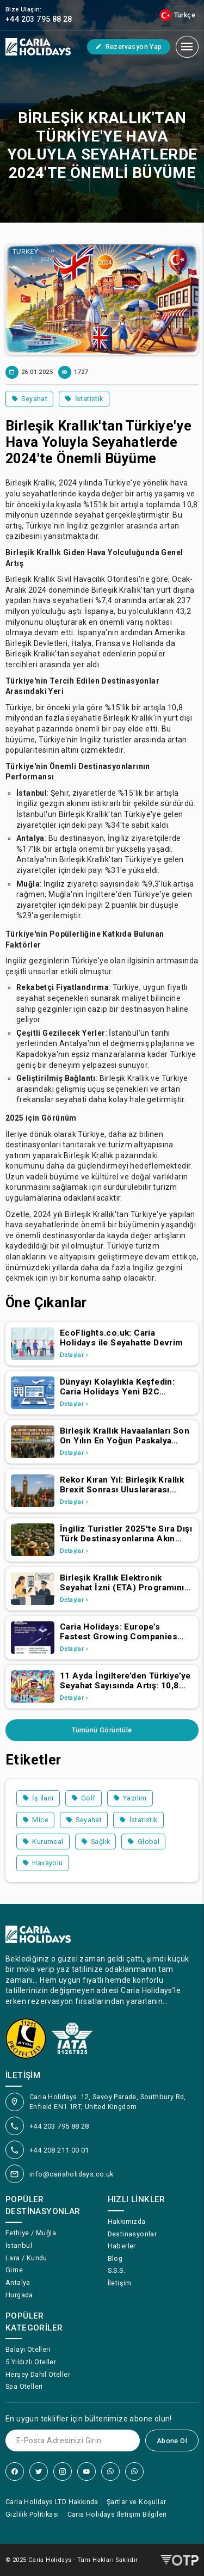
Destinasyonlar (132, 2234)
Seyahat (29, 399)
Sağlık (95, 1842)
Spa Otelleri (24, 2386)
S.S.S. (116, 2270)
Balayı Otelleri (28, 2349)
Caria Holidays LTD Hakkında (51, 2502)
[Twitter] (38, 2471)
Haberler (122, 2246)
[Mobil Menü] (187, 47)
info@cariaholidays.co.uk (71, 2174)
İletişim (120, 2283)
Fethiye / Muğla (30, 2233)
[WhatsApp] (110, 2471)
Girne (14, 2270)
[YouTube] (86, 2471)
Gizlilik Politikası (32, 2514)
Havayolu (42, 1863)
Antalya (17, 2282)
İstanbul (18, 2245)
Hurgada (19, 2295)
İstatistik (84, 399)
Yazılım (130, 1798)
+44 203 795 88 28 (59, 2126)
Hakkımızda (127, 2221)
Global (143, 1842)
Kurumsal (43, 1842)
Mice (35, 1820)
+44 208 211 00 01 (59, 2150)
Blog (115, 2258)
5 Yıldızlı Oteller (30, 2362)
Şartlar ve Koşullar (136, 2502)
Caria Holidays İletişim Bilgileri (117, 2514)
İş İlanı (38, 1798)
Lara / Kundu (26, 2258)
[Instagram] (62, 2471)
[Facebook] (14, 2471)
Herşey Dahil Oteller (37, 2374)
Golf (83, 1798)
